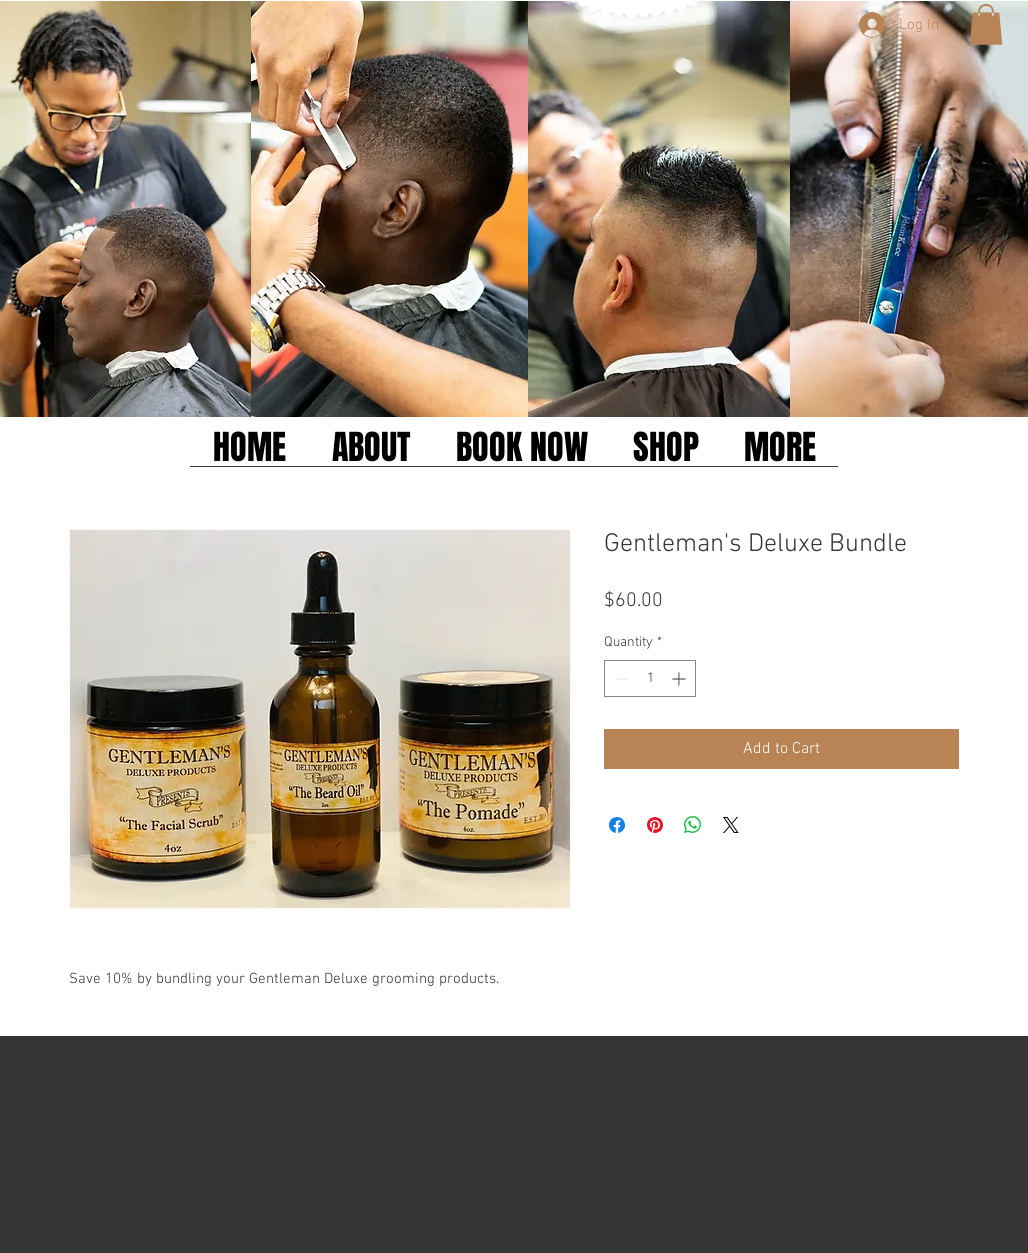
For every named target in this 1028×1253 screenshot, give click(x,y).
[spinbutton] (650, 678)
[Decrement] (619, 678)
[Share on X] (731, 825)
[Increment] (680, 678)
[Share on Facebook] (617, 825)
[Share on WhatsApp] (693, 825)
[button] (986, 24)
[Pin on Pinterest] (655, 825)
